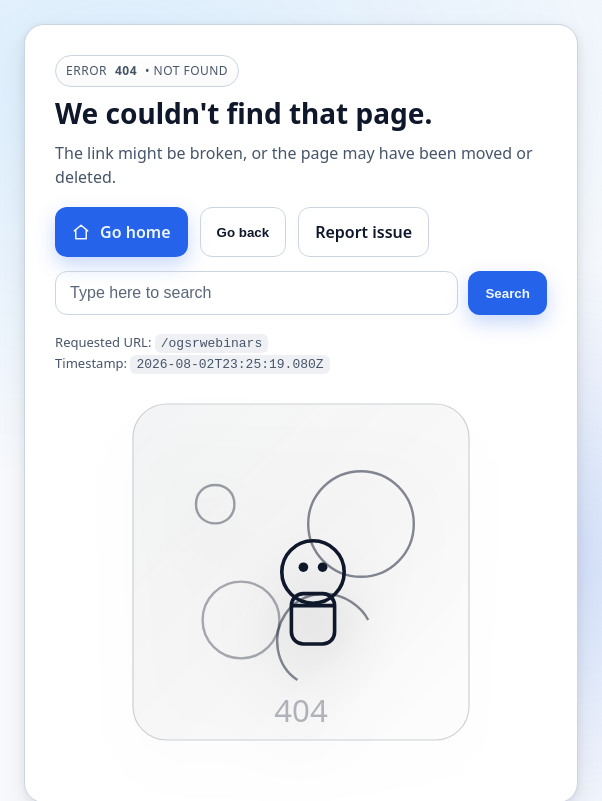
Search (507, 293)
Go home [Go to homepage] (121, 232)
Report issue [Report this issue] (363, 232)
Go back (243, 232)
